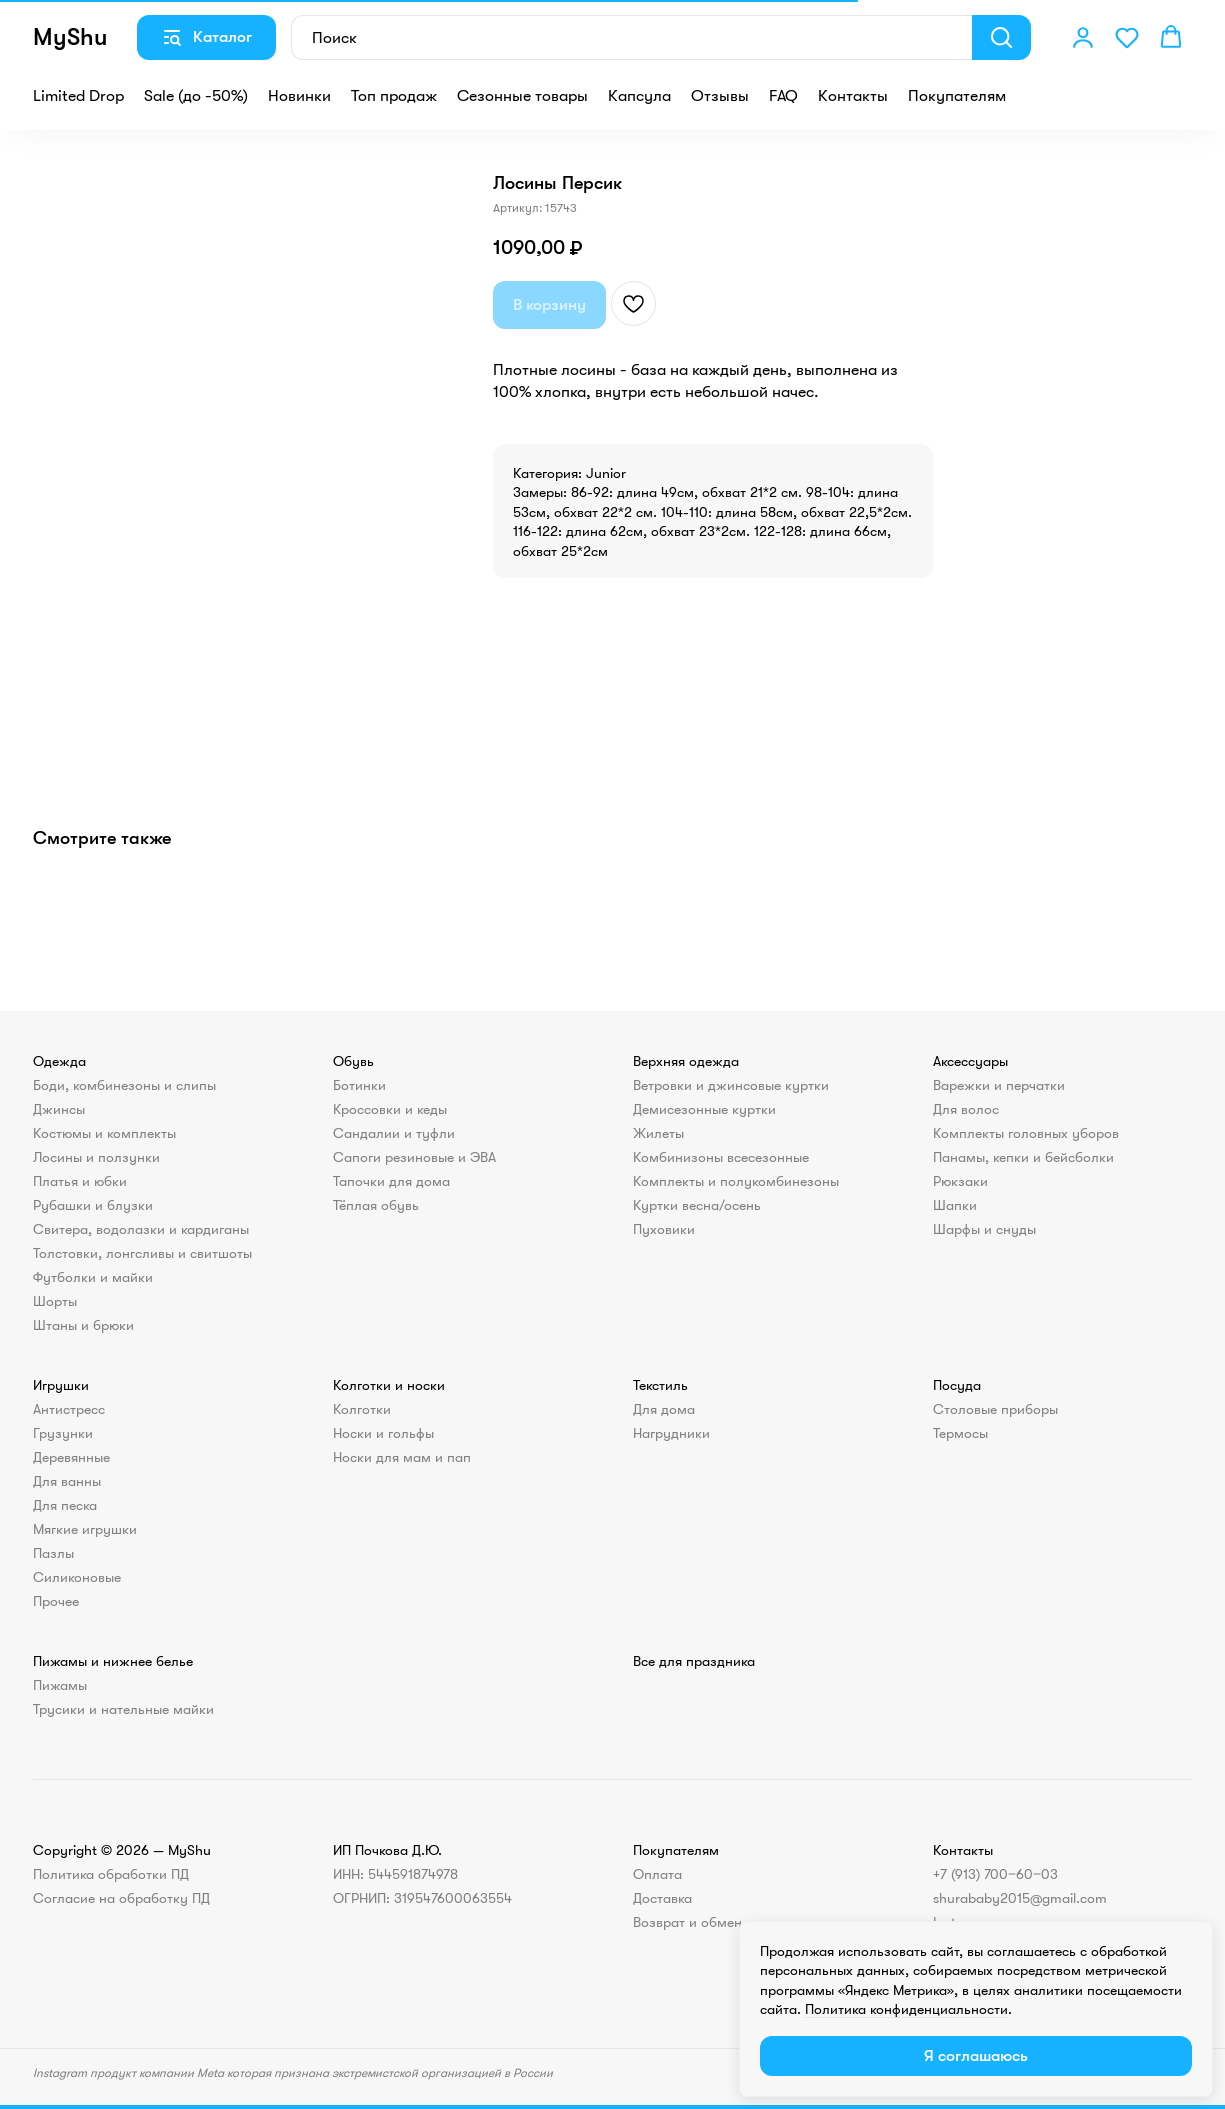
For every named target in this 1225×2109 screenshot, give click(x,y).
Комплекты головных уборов (1026, 1133)
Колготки (362, 1409)
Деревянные (71, 1457)
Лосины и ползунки (96, 1157)
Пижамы (60, 1685)
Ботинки (359, 1085)
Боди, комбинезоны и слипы (124, 1085)
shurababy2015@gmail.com (1020, 1898)
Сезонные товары (522, 96)
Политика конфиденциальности (906, 2009)
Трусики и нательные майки (123, 1709)
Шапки (955, 1205)
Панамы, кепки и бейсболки (1023, 1157)
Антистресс (69, 1409)
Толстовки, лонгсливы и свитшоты (142, 1253)
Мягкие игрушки (85, 1529)
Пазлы (53, 1553)
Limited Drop (78, 96)
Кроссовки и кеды (390, 1109)
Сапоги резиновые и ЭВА (414, 1157)
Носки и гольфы (383, 1433)
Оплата (657, 1874)
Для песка (65, 1505)
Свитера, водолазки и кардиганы (141, 1229)
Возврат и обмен (687, 1922)
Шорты (55, 1301)
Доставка (662, 1898)
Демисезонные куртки (704, 1109)
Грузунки (63, 1433)
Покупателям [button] (957, 96)
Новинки (299, 96)
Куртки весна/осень (697, 1205)
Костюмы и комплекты (104, 1133)
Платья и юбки (80, 1181)
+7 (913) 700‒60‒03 (995, 1874)
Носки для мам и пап (402, 1457)
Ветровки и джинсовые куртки (731, 1085)
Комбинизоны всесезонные (721, 1157)
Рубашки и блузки (93, 1205)
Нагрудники (671, 1433)
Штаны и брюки (83, 1325)
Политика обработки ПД (111, 1874)
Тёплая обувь (376, 1205)
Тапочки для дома (391, 1181)
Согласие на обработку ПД (121, 1898)
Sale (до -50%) (196, 96)
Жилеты (658, 1133)
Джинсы (59, 1109)
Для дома (664, 1409)
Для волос (966, 1109)
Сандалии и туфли (394, 1133)
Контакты (853, 96)
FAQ (783, 96)
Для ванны (67, 1481)
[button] (1083, 37)
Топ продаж (394, 96)
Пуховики (664, 1229)
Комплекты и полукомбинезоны (736, 1181)
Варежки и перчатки (999, 1085)
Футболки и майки (93, 1277)
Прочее (56, 1601)
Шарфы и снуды (984, 1229)
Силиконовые (77, 1577)
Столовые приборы (995, 1409)
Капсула (639, 96)
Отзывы (720, 96)
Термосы (960, 1433)
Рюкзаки (960, 1181)
